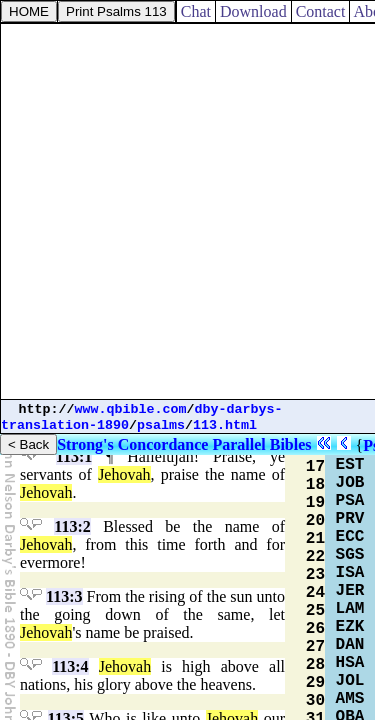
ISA (350, 573)
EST (350, 465)
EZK (350, 627)
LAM (350, 609)
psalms (161, 425)
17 (315, 467)
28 (315, 665)
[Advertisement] (187, 211)
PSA (350, 501)
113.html (225, 425)
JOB (350, 483)
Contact (321, 11)
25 (315, 611)
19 (315, 503)
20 (315, 521)
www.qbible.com (131, 409)
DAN (350, 645)
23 (315, 575)
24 (315, 593)
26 (315, 629)
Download (253, 11)
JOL (350, 681)
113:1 (74, 456)
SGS (350, 555)
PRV (350, 519)
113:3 (64, 596)
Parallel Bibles (261, 444)
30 (315, 701)
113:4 (70, 666)
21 (315, 539)
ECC (350, 537)
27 (315, 647)
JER (350, 591)
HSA (350, 663)
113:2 (72, 526)
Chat (196, 11)
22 (315, 557)
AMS (350, 699)
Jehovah (124, 474)
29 (315, 683)
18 (315, 485)
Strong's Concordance (132, 444)
